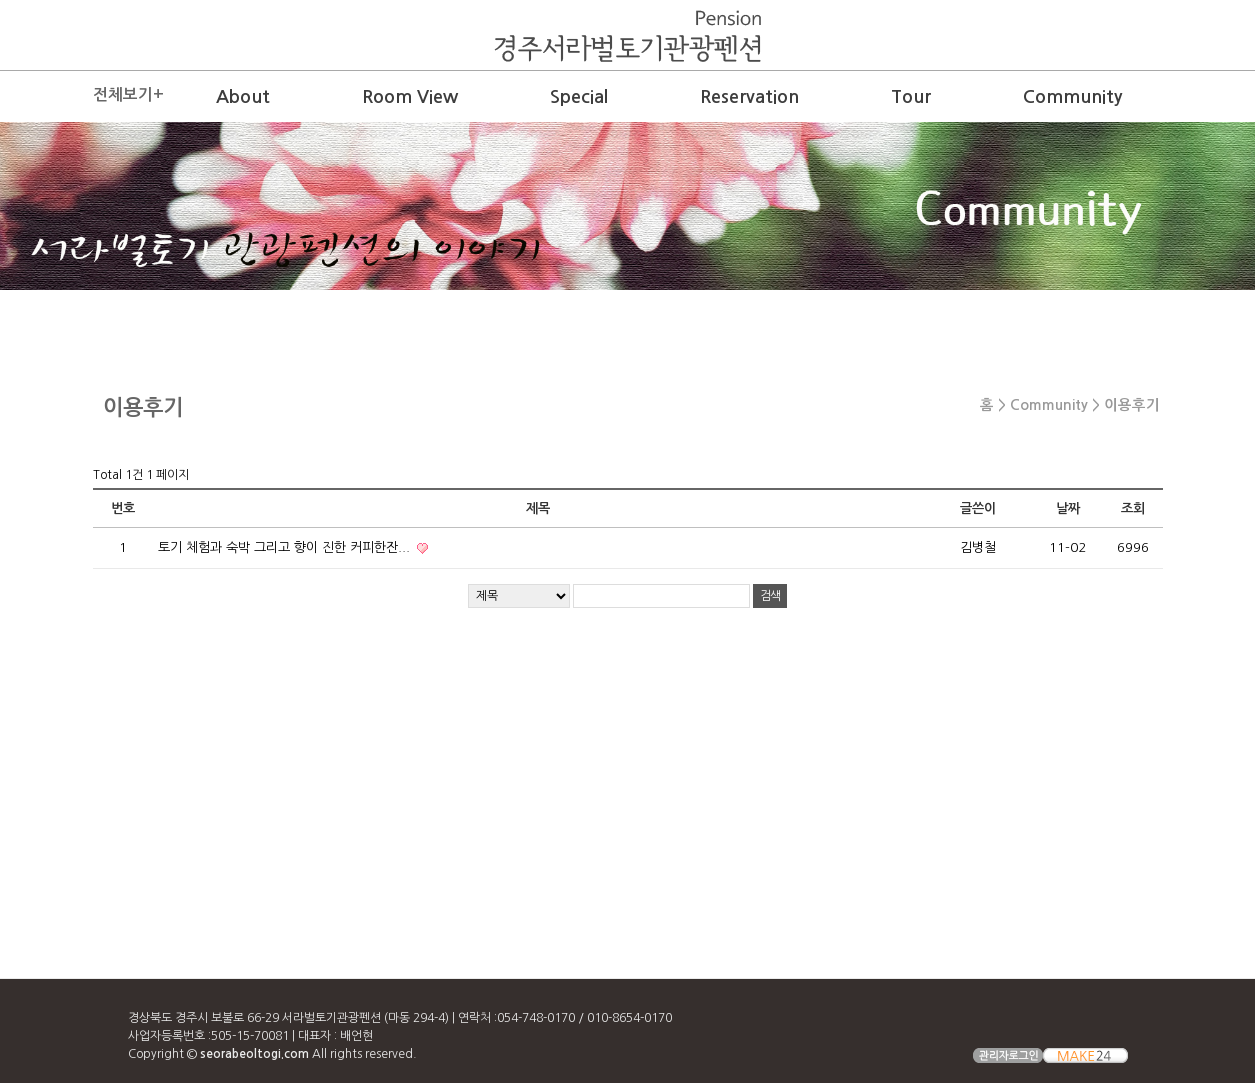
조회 (1133, 508)
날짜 (1068, 508)
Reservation (749, 97)
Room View (410, 97)
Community (1072, 97)
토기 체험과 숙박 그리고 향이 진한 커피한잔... (286, 547)
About (243, 97)
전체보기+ (128, 94)
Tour (911, 97)
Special (579, 97)
